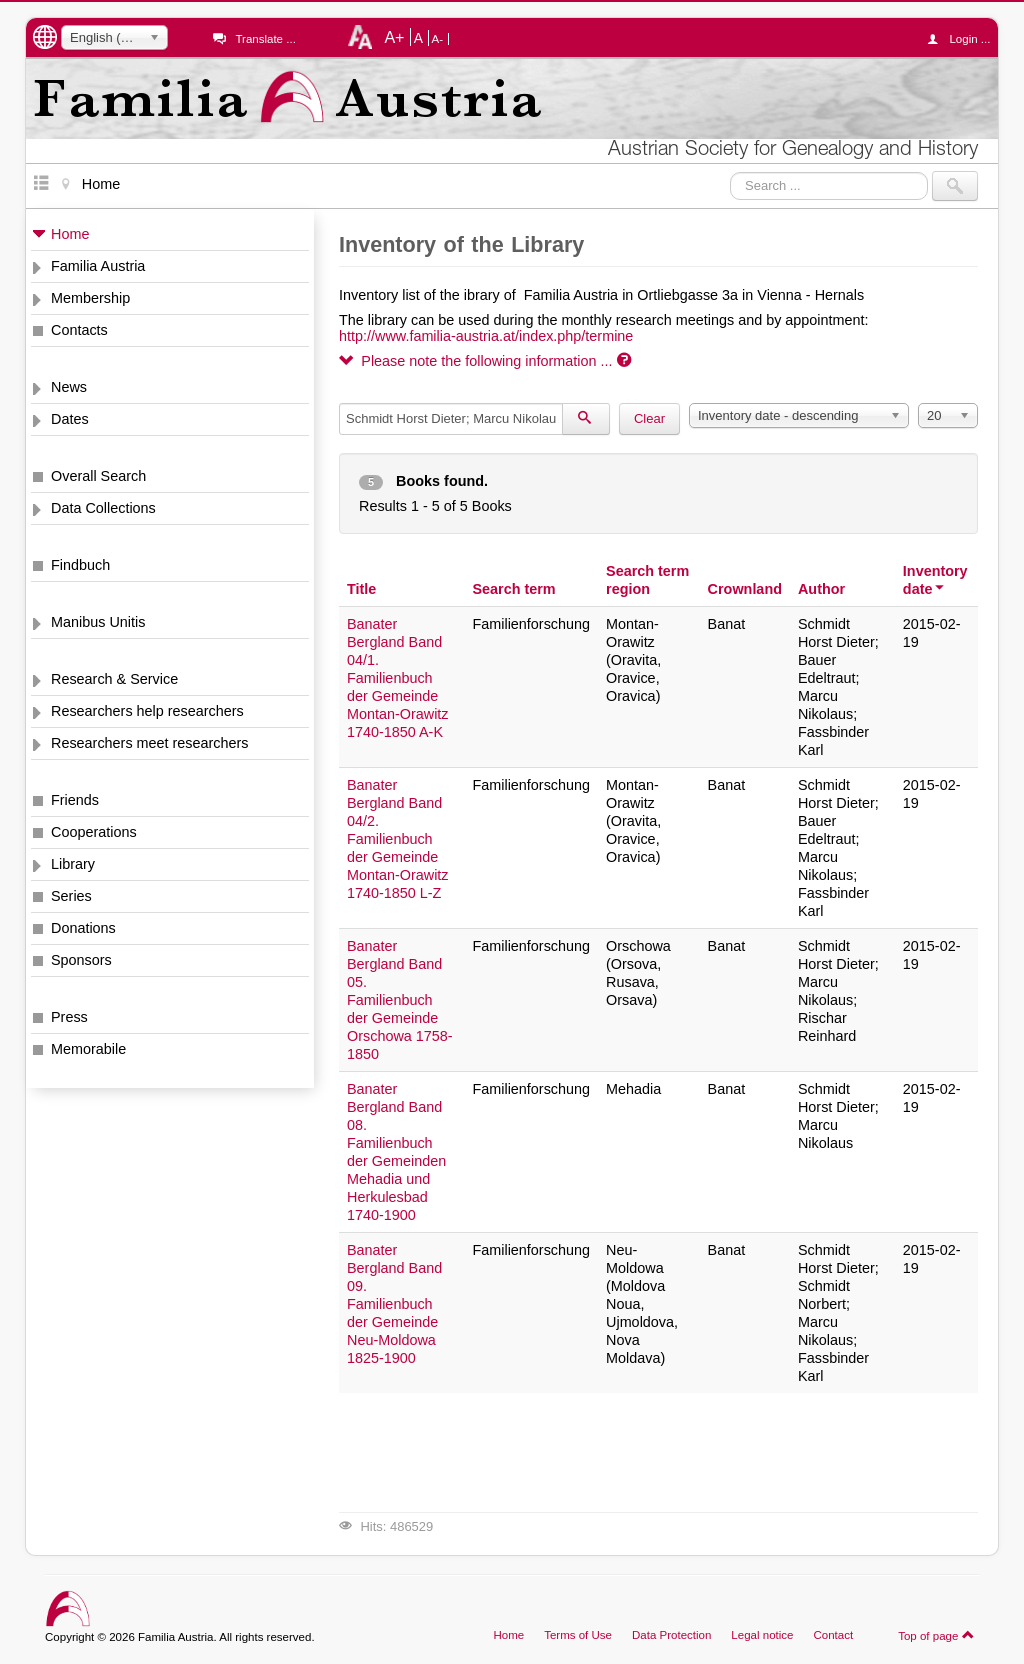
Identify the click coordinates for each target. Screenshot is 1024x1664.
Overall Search (98, 476)
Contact (833, 1635)
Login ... (963, 39)
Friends (75, 800)
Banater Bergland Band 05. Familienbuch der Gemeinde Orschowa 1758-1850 (400, 1000)
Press (69, 1017)
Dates (70, 419)
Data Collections (103, 508)
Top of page (936, 1635)
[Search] (586, 419)
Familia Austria (98, 266)
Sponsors (81, 960)
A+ (394, 37)
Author (821, 589)
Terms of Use (578, 1635)
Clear (649, 418)
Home (70, 234)
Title (361, 589)
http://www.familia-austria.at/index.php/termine (486, 336)
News (69, 387)
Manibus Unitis (98, 622)
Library (73, 864)
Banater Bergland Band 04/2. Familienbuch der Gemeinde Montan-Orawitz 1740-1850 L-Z (398, 839)
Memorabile (88, 1049)
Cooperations (94, 832)
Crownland (745, 589)
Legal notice (762, 1635)
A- (438, 39)
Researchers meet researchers (150, 743)
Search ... (730, 171)
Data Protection (671, 1635)
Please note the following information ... (485, 361)
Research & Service (114, 679)
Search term (513, 589)
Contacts (79, 330)
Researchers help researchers (147, 711)
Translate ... (265, 39)
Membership (90, 298)
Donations (83, 928)
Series (71, 896)
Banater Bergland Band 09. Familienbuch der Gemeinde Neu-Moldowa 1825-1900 (394, 1304)
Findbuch (80, 565)
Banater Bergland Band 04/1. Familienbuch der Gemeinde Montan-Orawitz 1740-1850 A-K (398, 678)
